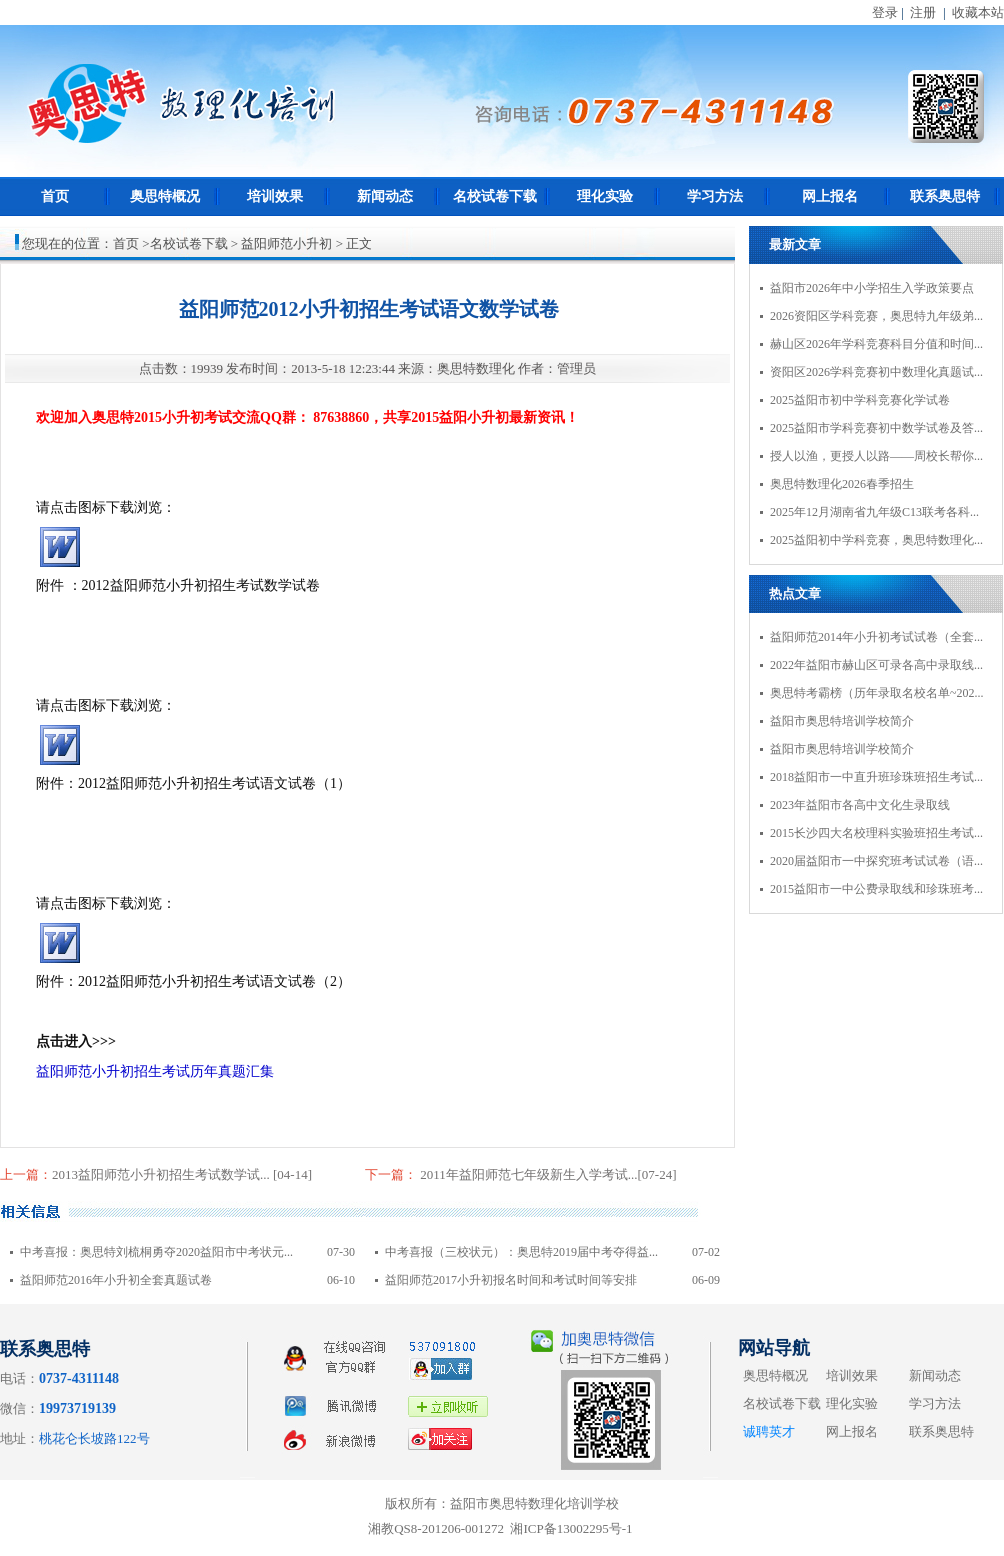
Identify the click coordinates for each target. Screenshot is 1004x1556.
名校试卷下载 (495, 196)
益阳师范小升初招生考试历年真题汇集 (155, 1071)
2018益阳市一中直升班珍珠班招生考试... (876, 777)
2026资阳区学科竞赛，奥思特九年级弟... (876, 316)
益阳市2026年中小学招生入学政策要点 (872, 288)
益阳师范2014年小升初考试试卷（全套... (876, 637)
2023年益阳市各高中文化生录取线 (860, 805)
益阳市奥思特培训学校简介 (842, 721)
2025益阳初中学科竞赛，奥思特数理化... (876, 540)
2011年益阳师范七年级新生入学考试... (527, 1174)
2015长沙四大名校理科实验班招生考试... (876, 833)
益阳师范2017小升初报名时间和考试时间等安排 (511, 1280)
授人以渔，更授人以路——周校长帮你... (876, 456)
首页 (55, 196)
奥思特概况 (165, 196)
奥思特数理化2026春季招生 (842, 484)
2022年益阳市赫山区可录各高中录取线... (876, 665)
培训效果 (275, 196)
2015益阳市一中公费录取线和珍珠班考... (876, 889)
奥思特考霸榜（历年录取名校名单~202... (877, 693)
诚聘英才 (769, 1431)
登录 (885, 12)
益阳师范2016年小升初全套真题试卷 (116, 1280)
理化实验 (605, 196)
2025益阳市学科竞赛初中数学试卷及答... (876, 428)
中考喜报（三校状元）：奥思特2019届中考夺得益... (521, 1252)
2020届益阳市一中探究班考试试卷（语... (876, 861)
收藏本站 (978, 12)
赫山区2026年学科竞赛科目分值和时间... (876, 344)
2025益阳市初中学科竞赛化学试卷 (860, 400)
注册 (923, 12)
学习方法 (715, 196)
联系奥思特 (945, 196)
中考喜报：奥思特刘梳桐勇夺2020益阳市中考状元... (156, 1252)
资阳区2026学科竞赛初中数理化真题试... (876, 372)
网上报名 (830, 196)
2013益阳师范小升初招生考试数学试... (162, 1174)
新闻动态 (385, 196)
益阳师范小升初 (286, 243)
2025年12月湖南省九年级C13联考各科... (874, 512)
